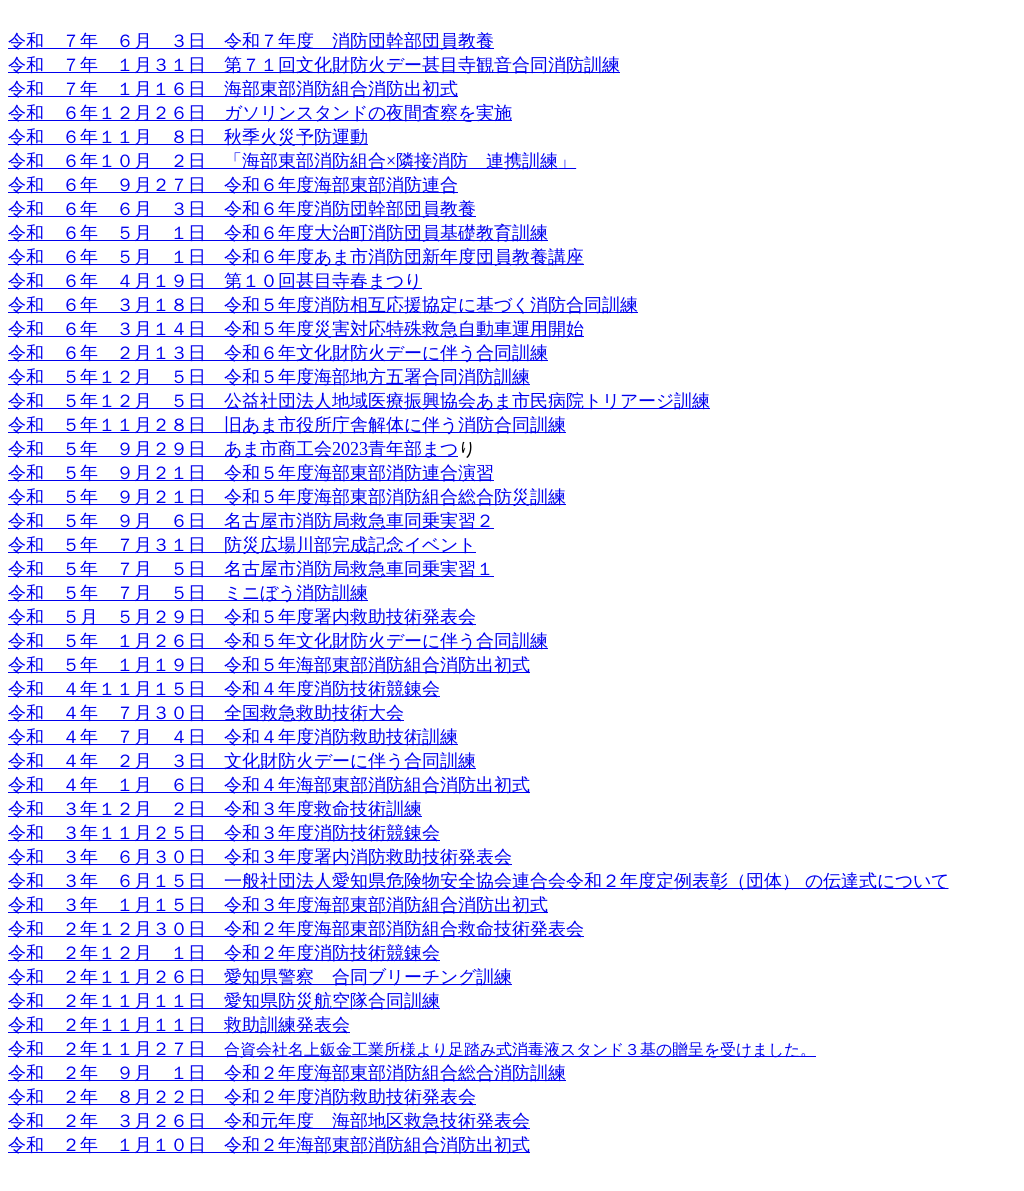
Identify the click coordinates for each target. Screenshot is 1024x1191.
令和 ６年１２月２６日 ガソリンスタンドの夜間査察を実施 (260, 113)
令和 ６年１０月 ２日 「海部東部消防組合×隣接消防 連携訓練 (283, 161)
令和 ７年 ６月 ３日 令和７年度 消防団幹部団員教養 (251, 41)
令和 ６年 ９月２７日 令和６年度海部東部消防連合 (233, 185)
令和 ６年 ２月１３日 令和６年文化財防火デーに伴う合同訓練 (278, 353)
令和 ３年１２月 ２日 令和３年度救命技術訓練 (215, 809)
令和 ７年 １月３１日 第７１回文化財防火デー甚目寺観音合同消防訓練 (314, 65)
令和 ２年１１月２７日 (116, 1049)
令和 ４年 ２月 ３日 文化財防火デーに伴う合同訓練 (242, 761)
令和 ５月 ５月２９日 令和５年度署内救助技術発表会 (242, 617)
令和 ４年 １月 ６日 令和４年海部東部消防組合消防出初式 (269, 785)
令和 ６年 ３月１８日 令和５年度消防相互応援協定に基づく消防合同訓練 (323, 305)
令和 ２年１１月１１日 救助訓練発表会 (179, 1025)
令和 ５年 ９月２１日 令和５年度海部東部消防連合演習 (251, 473)
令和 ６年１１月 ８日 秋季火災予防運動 (188, 137)
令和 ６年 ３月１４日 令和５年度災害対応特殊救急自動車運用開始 (296, 329)
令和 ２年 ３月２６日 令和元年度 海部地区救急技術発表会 (269, 1121)
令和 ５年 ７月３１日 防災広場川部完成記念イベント (242, 545)
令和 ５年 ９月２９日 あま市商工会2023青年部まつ (233, 449)
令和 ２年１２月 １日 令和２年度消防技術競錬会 (224, 953)
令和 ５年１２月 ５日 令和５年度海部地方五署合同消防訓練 (269, 377)
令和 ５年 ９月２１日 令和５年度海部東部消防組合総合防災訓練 (287, 497)
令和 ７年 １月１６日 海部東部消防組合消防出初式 (233, 89)
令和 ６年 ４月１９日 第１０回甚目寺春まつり (215, 281)
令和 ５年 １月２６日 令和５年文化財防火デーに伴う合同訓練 (278, 641)
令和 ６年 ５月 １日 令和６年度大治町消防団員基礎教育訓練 (278, 233)
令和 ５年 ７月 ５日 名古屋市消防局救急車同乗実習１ (251, 569)
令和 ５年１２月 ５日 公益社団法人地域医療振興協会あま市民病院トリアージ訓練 (359, 401)
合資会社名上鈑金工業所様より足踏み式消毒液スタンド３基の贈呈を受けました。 (520, 1049)
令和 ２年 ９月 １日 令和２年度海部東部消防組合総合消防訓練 (287, 1073)
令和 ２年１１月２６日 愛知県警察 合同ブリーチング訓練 (260, 977)
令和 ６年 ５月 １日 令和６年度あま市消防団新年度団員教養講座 (296, 257)
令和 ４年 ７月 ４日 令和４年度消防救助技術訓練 (233, 737)
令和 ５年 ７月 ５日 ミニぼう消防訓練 (188, 593)
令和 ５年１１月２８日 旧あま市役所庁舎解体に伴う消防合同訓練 (287, 425)
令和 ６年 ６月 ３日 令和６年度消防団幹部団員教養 (242, 209)
